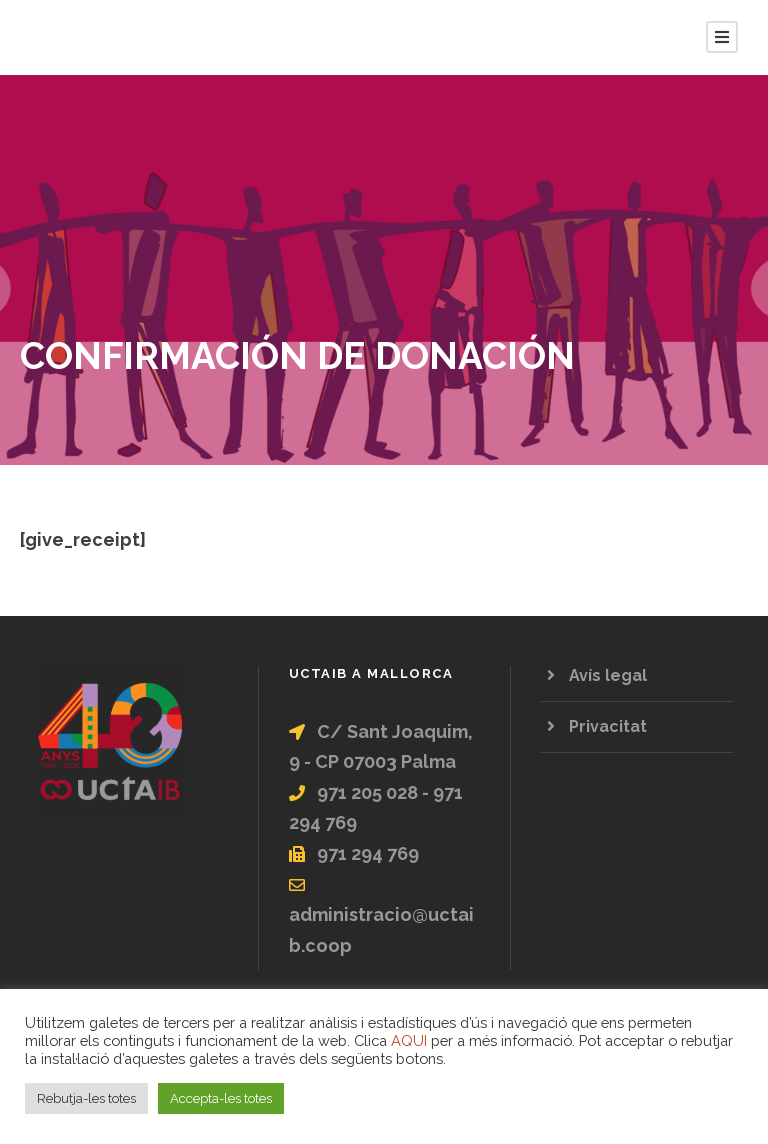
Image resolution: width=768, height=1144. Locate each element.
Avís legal (608, 675)
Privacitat (608, 726)
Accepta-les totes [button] (221, 1098)
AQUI (409, 1040)
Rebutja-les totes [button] (86, 1098)
